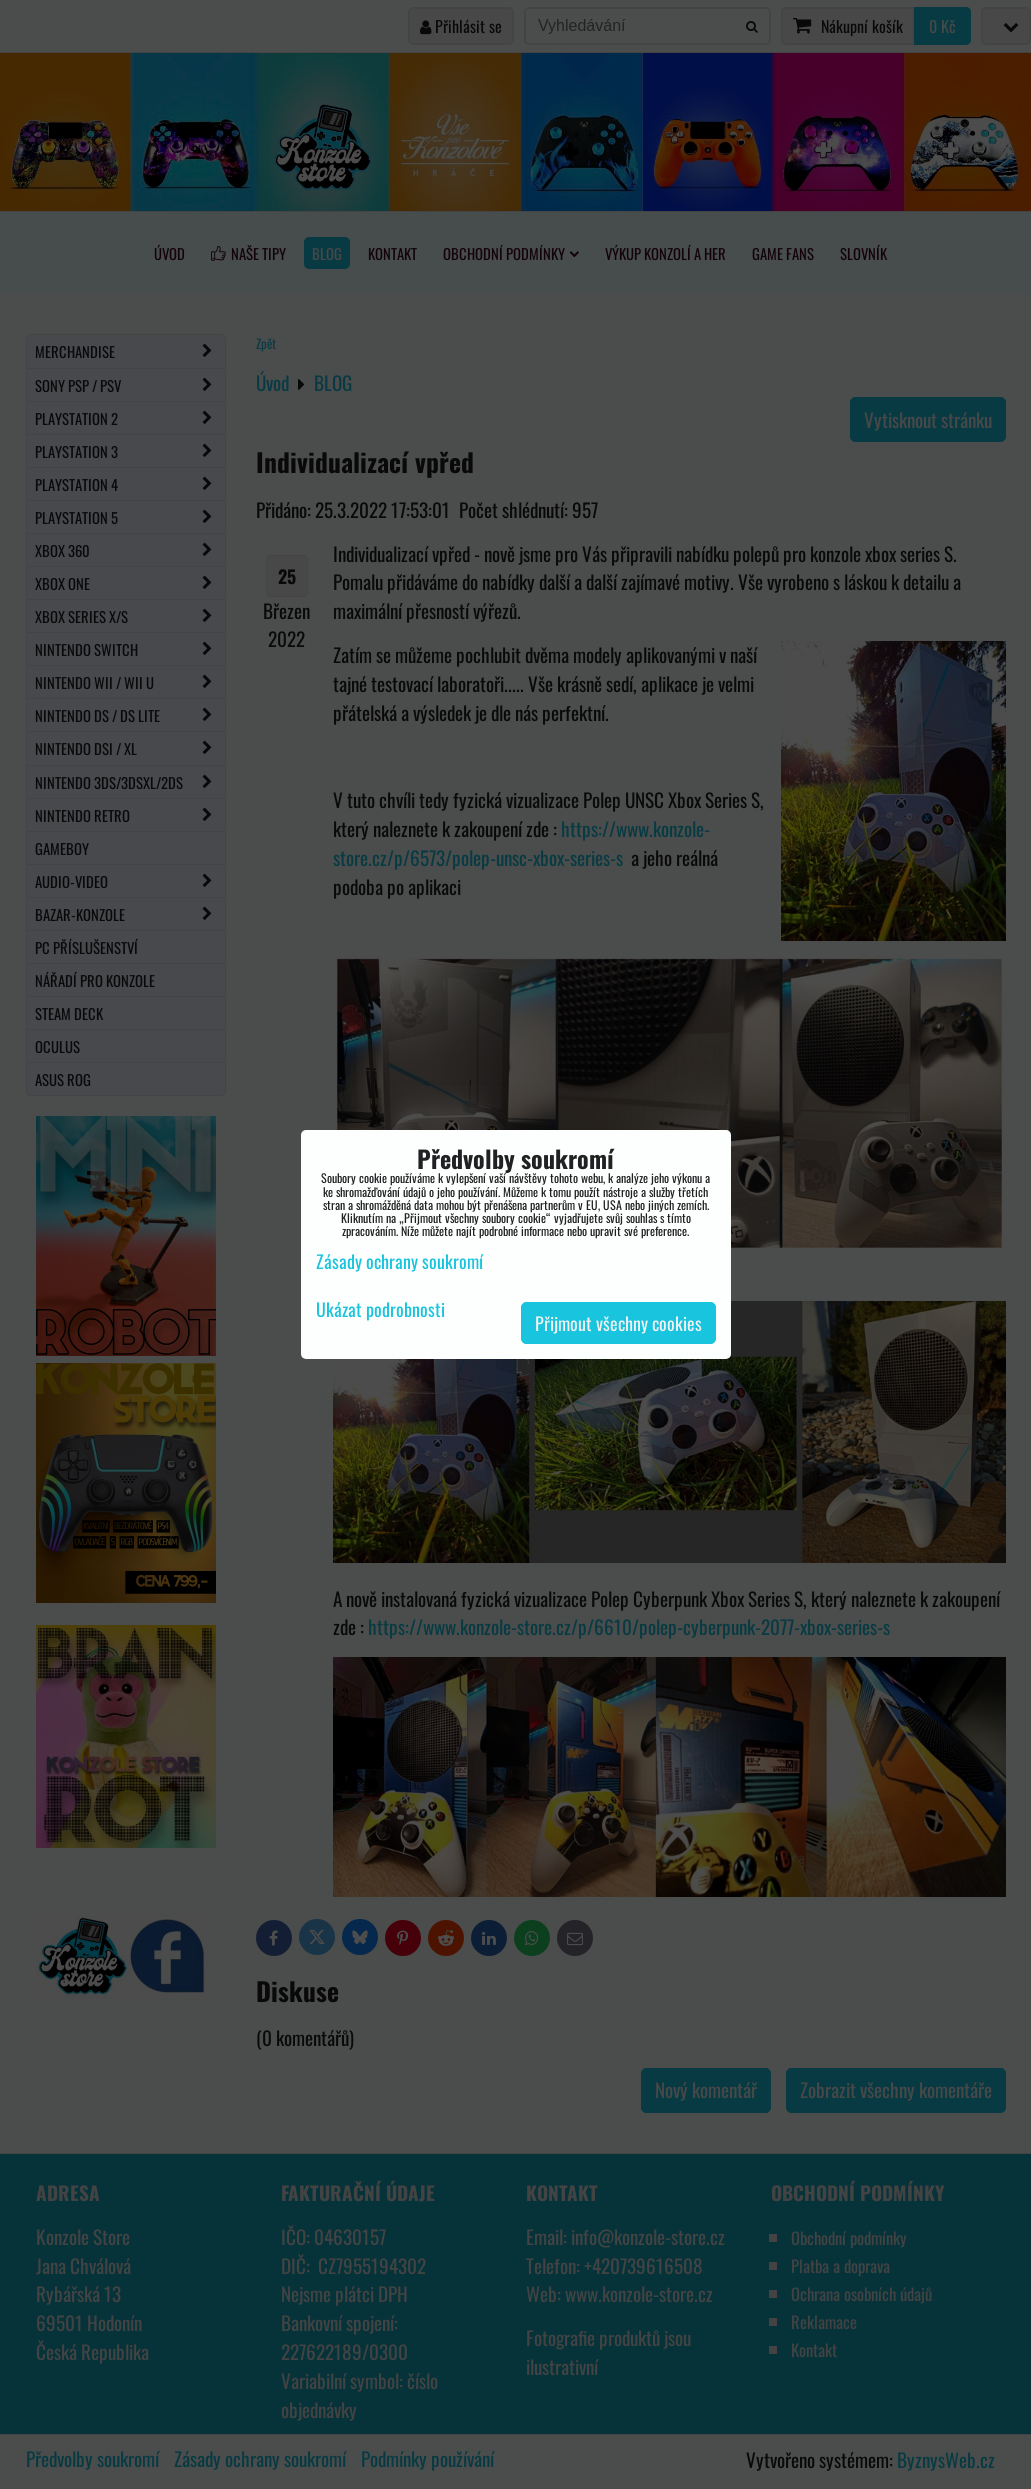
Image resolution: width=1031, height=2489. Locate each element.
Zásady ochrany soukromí (399, 1261)
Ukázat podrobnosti (380, 1310)
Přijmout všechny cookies (618, 1323)
